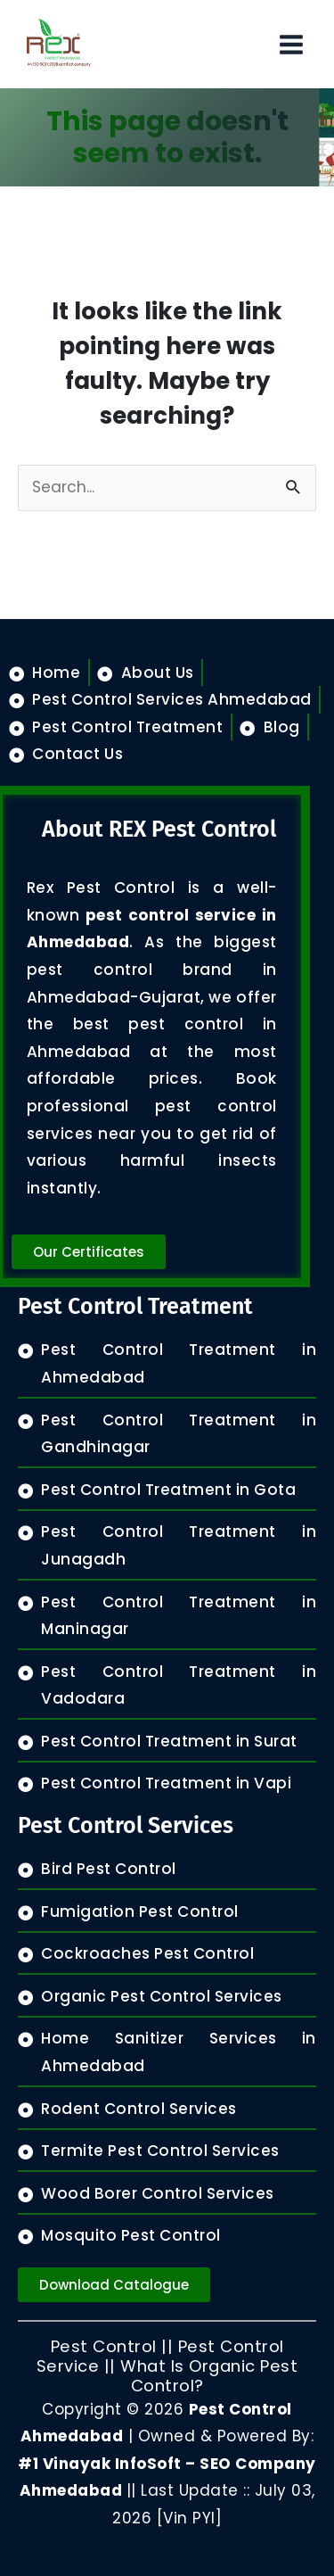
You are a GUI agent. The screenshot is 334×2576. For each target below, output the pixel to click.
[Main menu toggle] (291, 45)
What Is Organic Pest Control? (208, 2376)
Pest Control (104, 2346)
